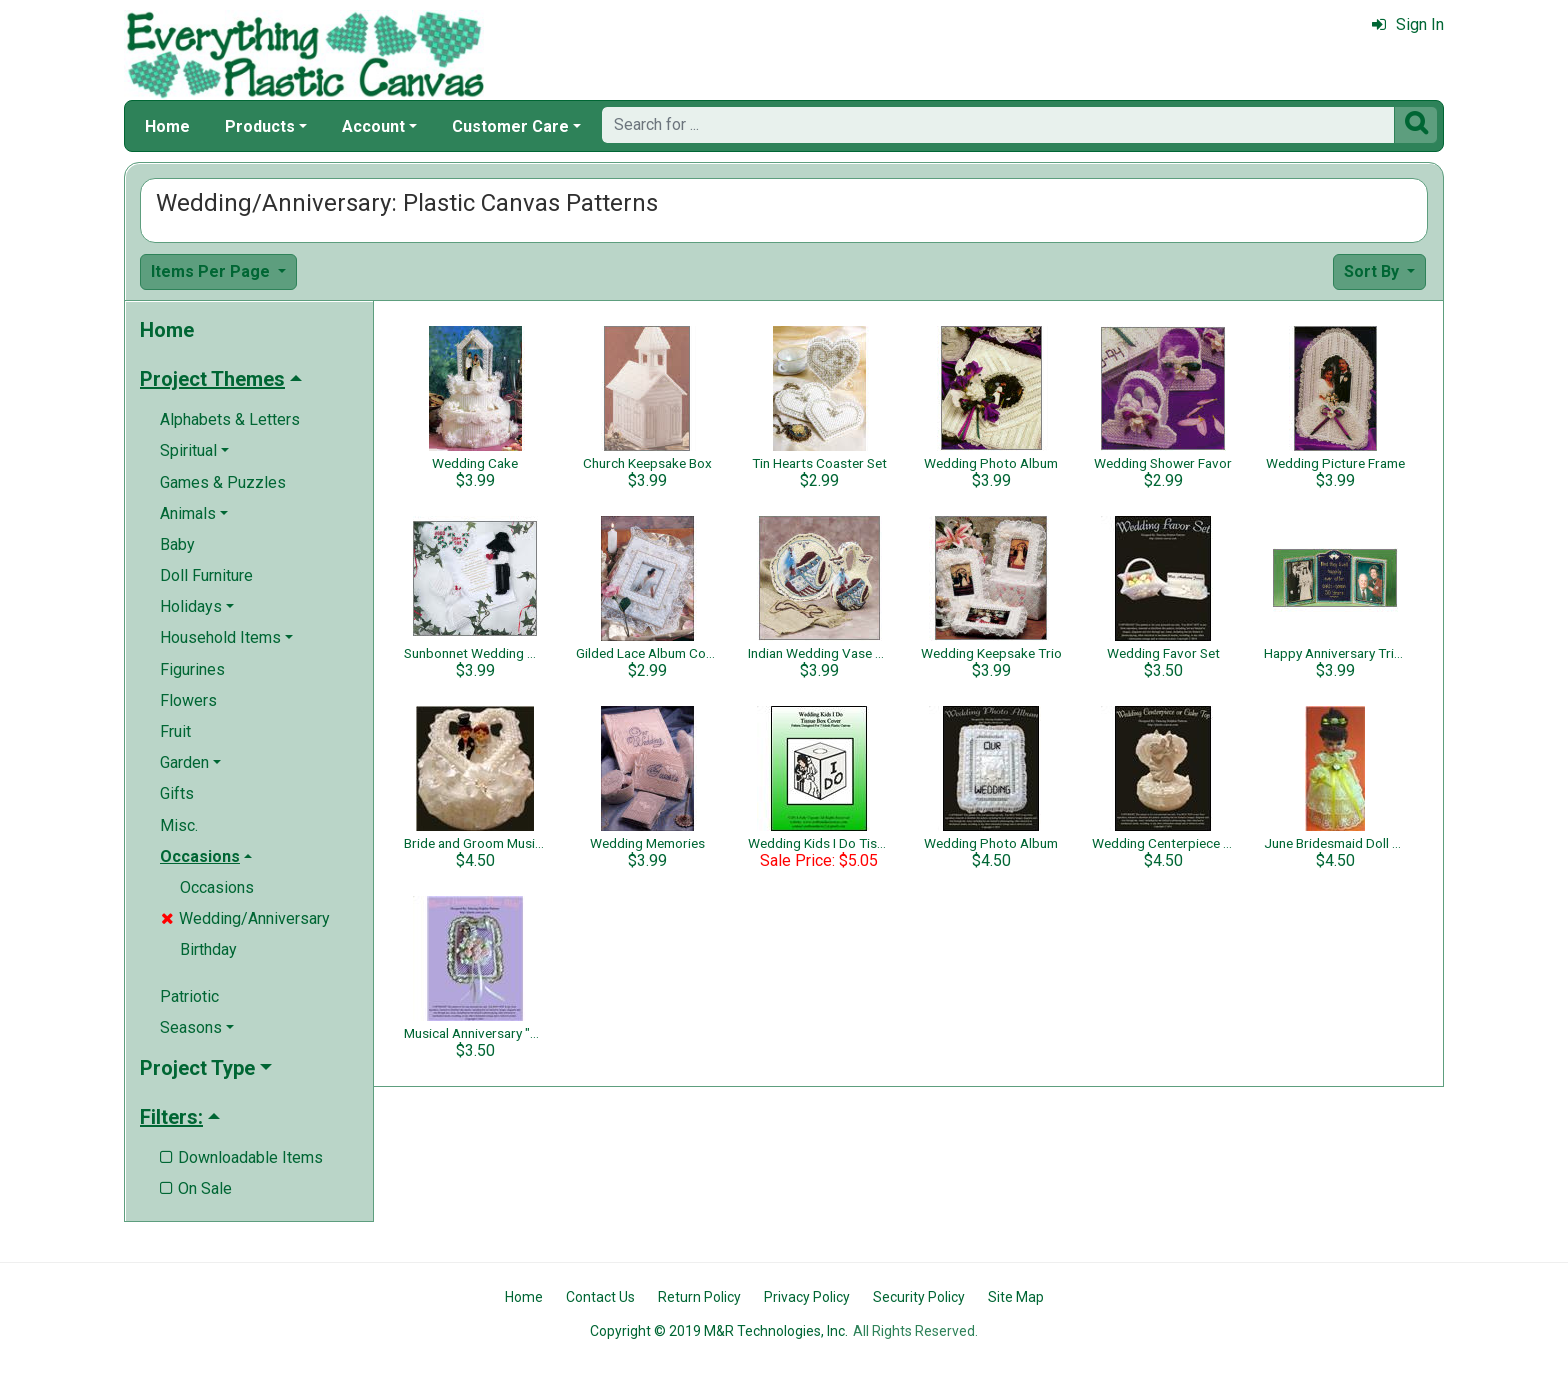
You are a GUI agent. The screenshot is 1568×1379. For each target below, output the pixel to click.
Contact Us (600, 1297)
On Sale (196, 1188)
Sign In (1408, 24)
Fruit (175, 731)
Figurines (192, 669)
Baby (177, 544)
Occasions (217, 887)
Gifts (177, 793)
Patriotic (189, 996)
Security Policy (919, 1297)
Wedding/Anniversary (245, 918)
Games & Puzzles (223, 482)
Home (167, 126)
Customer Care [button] (510, 126)
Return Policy (699, 1297)
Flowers (188, 700)
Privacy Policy (807, 1297)
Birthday (208, 949)
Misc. (179, 825)
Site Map (1016, 1297)
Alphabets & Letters (230, 419)
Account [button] (373, 126)
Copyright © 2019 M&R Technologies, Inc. (719, 1331)
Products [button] (260, 126)
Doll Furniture (206, 575)
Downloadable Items (241, 1157)
